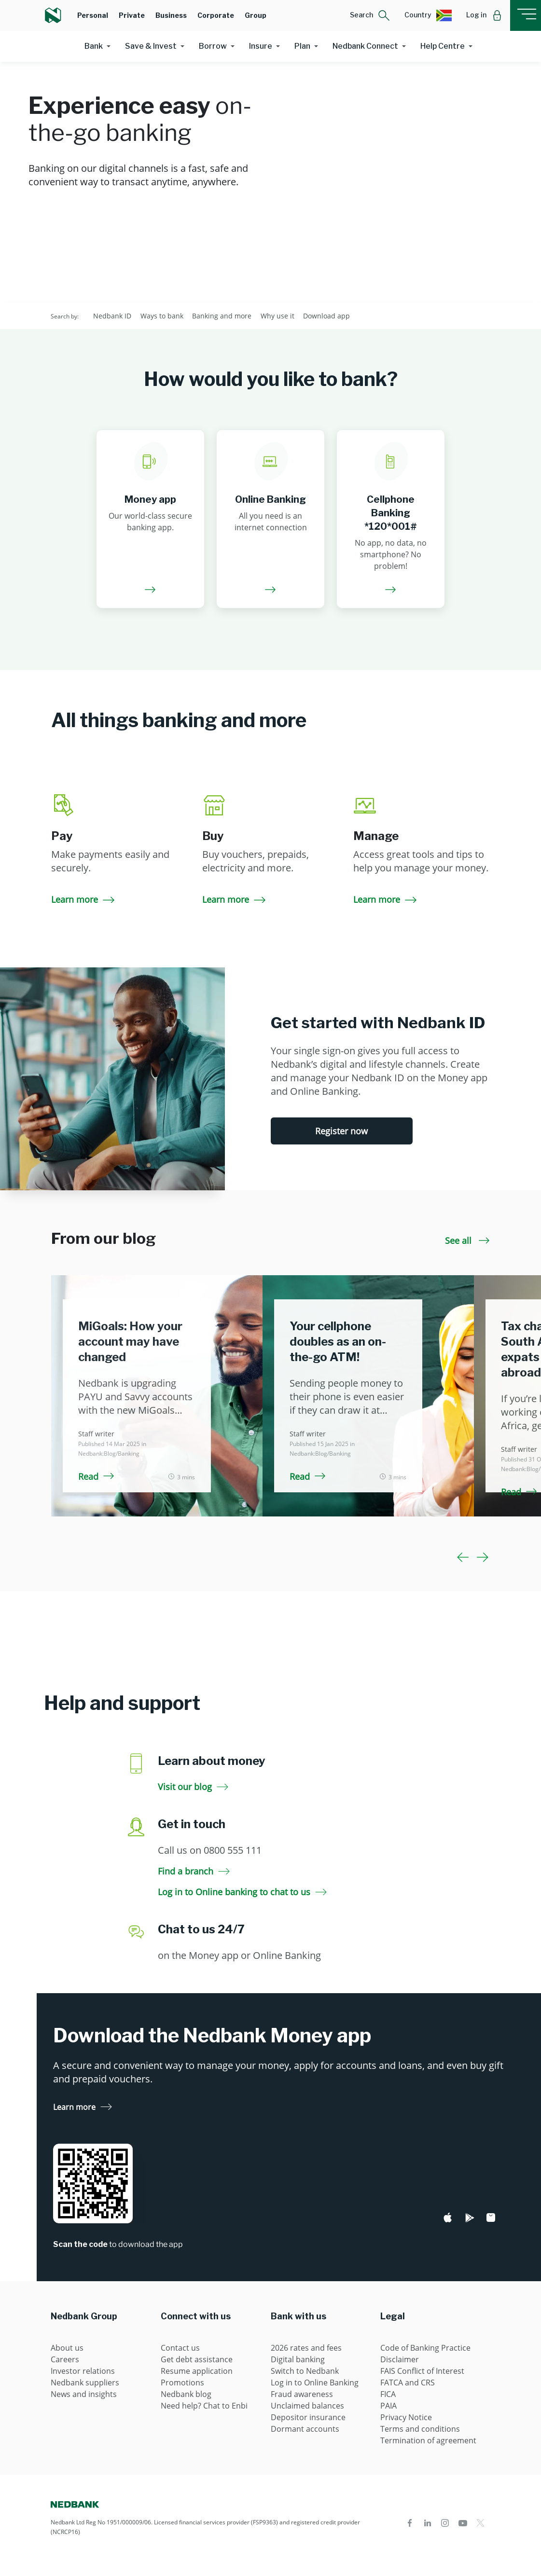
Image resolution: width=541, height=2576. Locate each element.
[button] (370, 15)
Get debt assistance (197, 2359)
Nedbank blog (186, 2394)
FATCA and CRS (407, 2382)
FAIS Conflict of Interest (422, 2371)
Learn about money (211, 1761)
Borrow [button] (213, 46)
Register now (341, 1131)
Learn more (83, 899)
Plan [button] (302, 46)
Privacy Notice (406, 2417)
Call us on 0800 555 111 (210, 1850)
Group (255, 15)
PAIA (388, 2405)
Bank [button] (93, 46)
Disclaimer (399, 2359)
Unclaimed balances (307, 2405)
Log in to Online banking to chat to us (242, 1892)
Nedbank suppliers (85, 2382)
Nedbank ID (112, 315)
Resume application (197, 2371)
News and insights (84, 2394)
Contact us (180, 2347)
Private (132, 15)
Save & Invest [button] (151, 46)
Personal (92, 15)
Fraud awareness (302, 2394)
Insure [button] (260, 46)
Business (171, 15)
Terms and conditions (420, 2429)
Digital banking (298, 2359)
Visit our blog (193, 1786)
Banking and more (221, 315)
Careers (65, 2359)
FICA (388, 2394)
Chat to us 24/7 (201, 1929)
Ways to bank (161, 315)
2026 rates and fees (306, 2347)
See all (467, 1240)
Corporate (215, 15)
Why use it (277, 315)
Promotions (182, 2382)
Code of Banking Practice (425, 2347)
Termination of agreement (428, 2440)
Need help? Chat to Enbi (204, 2405)
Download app (326, 315)
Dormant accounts (305, 2429)
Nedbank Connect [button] (365, 46)
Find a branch (194, 1871)
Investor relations (83, 2371)
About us (67, 2347)
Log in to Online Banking (315, 2382)
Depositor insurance (308, 2417)
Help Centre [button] (442, 46)
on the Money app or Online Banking (239, 1955)
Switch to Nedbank (305, 2371)
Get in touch (191, 1824)
